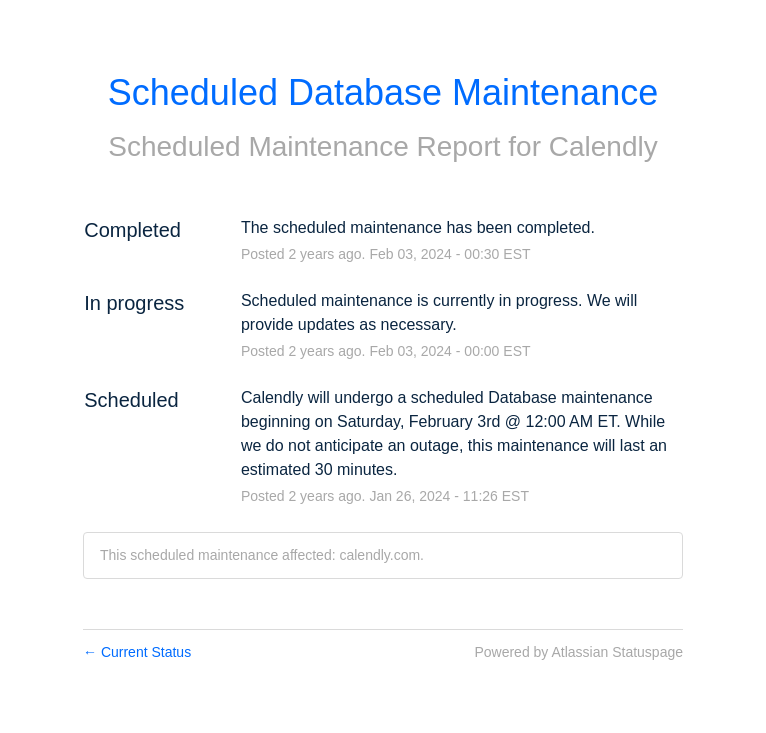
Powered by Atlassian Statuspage (578, 652)
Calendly (603, 146)
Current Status (137, 652)
